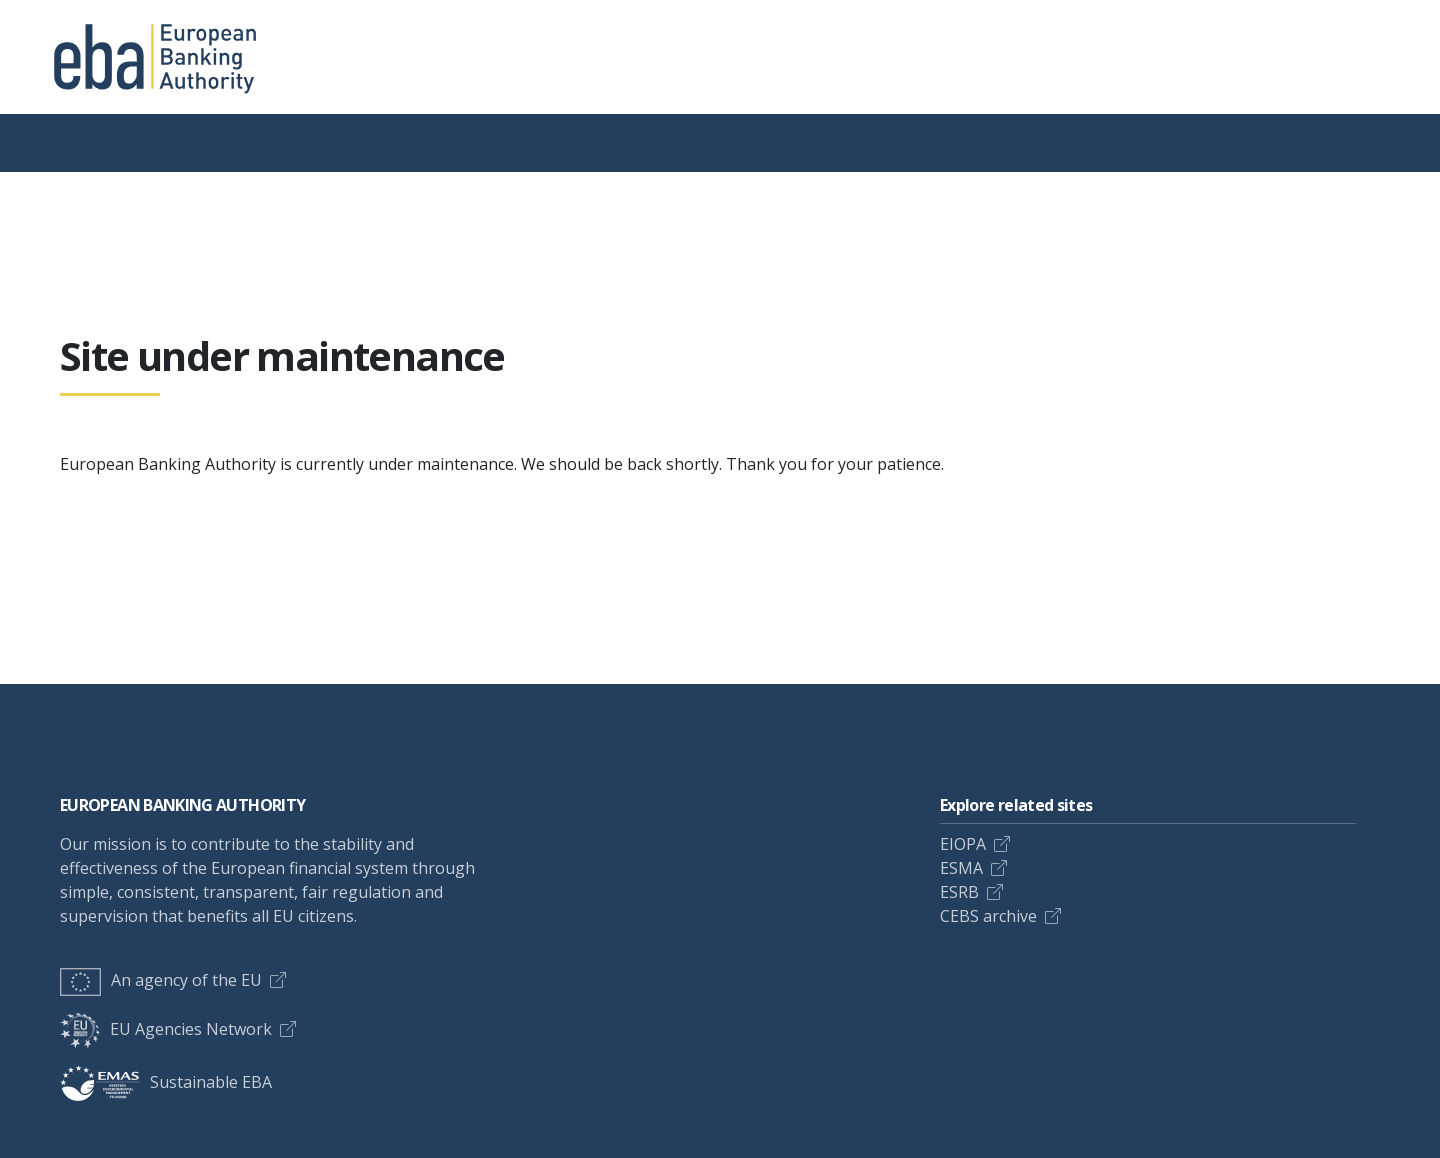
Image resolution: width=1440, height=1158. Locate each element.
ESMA (961, 868)
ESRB (959, 892)
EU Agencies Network (166, 1029)
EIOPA (963, 844)
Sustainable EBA (166, 1082)
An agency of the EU (161, 980)
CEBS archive (988, 916)
